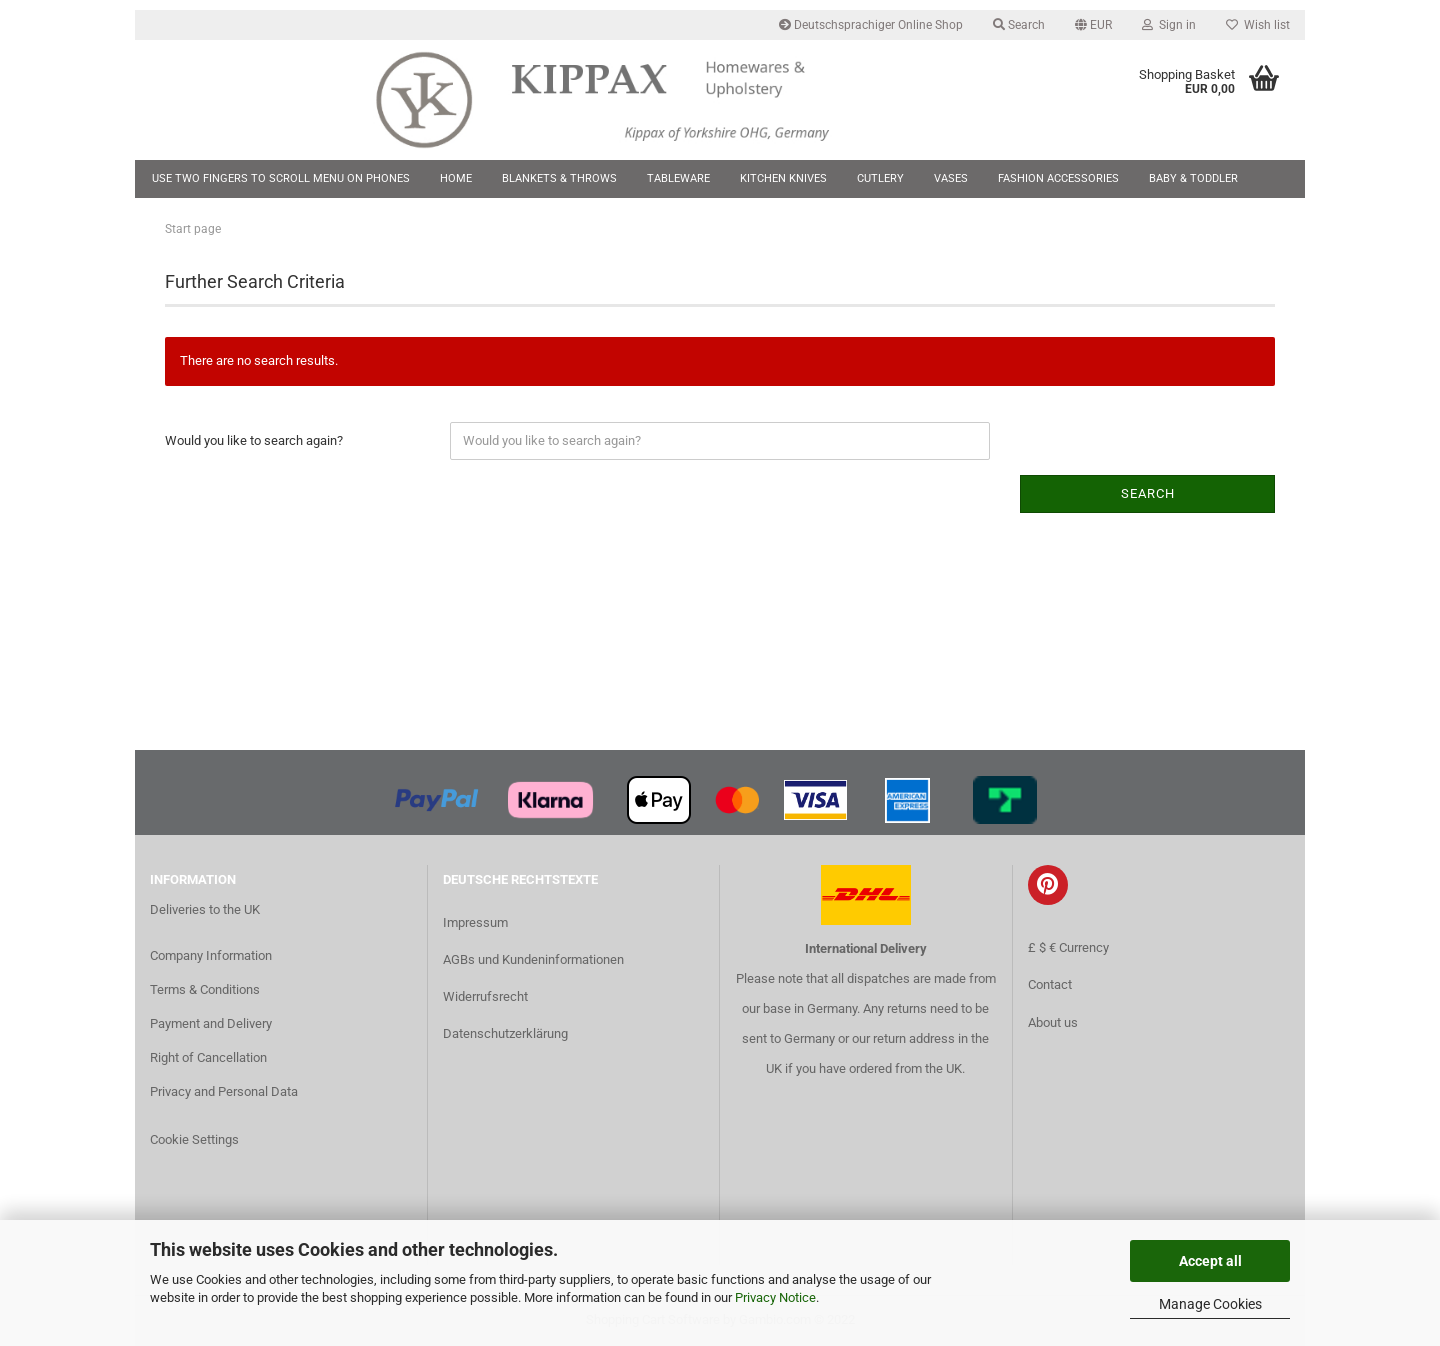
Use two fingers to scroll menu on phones (281, 178)
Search (1019, 25)
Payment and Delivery (211, 1023)
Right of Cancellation (208, 1057)
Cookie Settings (194, 1139)
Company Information (211, 955)
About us (1053, 1022)
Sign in (1169, 25)
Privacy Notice (775, 1297)
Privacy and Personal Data (224, 1091)
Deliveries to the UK (205, 909)
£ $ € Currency (1068, 947)
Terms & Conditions (205, 989)
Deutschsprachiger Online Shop (871, 25)
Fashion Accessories (1058, 178)
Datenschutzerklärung (505, 1033)
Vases (951, 178)
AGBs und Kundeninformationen (533, 959)
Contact (1050, 984)
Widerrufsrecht (485, 996)
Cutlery (880, 178)
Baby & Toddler (1193, 178)
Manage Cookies (1210, 1304)
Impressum (475, 922)
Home (456, 178)
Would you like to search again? (254, 440)
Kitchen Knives (783, 178)
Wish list (1258, 25)
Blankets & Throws (559, 178)
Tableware (678, 178)
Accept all (1210, 1261)
